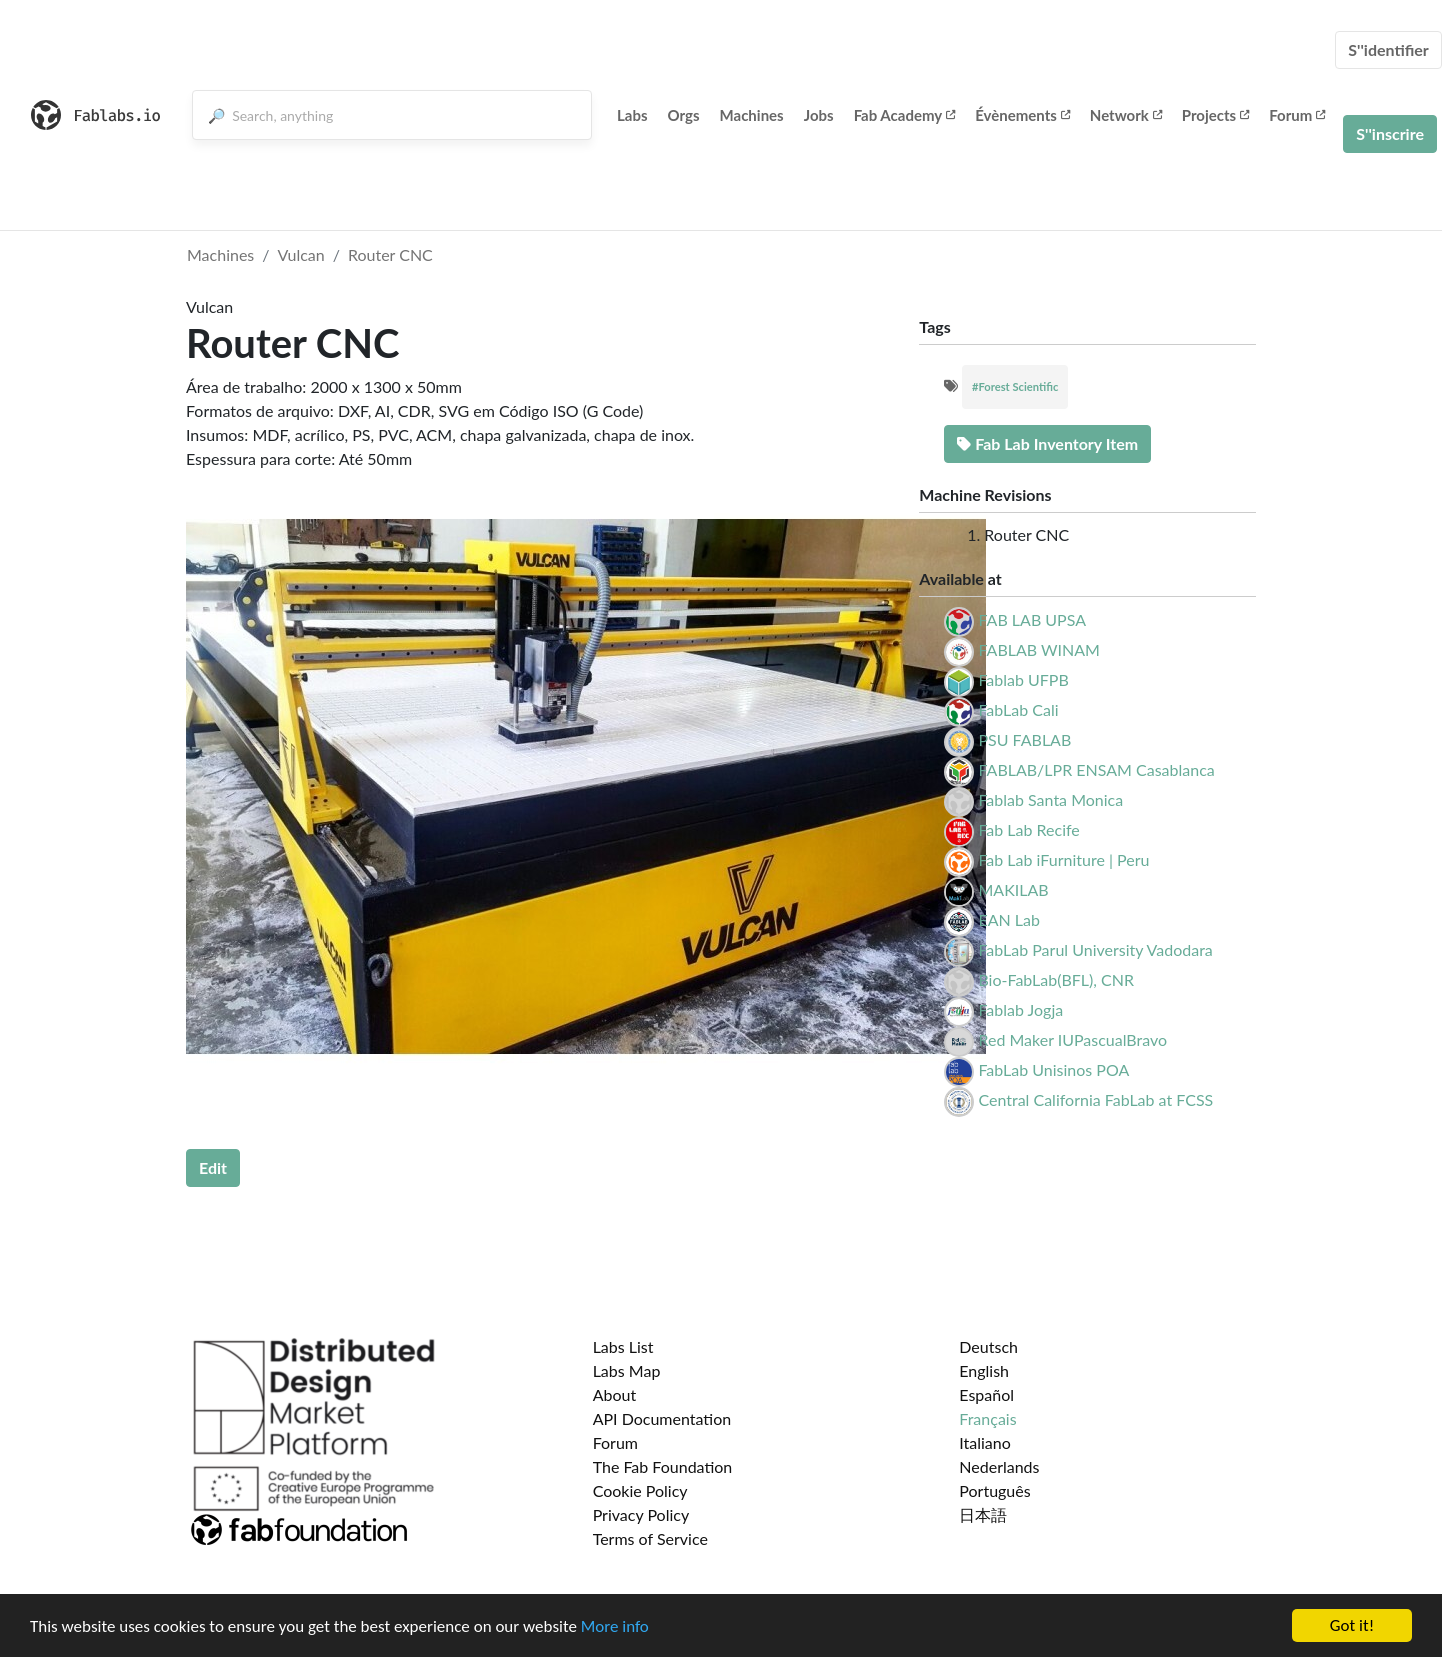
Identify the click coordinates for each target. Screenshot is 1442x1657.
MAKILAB (1013, 889)
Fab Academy (905, 115)
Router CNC (390, 254)
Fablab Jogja (1020, 1009)
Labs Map (627, 1370)
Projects (1215, 115)
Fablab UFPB (1023, 679)
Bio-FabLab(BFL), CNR (1056, 979)
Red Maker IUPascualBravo (1072, 1039)
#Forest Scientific (1015, 386)
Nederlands (999, 1466)
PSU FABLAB (1024, 739)
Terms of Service (650, 1538)
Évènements (1022, 115)
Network (1126, 115)
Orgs (684, 115)
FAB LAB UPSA (1032, 619)
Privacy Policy (641, 1514)
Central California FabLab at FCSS (1095, 1099)
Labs (632, 115)
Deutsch (988, 1346)
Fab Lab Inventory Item (1047, 443)
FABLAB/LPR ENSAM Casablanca (1096, 769)
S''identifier (1388, 49)
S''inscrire (1390, 133)
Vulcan (301, 254)
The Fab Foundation (663, 1466)
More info (615, 1626)
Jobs (819, 115)
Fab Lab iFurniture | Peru (1063, 859)
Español (986, 1394)
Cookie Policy (640, 1490)
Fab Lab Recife (1028, 829)
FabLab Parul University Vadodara (1095, 949)
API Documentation (662, 1418)
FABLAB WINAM (1039, 649)
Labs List (623, 1346)
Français (987, 1418)
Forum (1297, 115)
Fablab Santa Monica (1050, 799)
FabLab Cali (1018, 709)
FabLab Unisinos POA (1053, 1069)
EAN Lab (1009, 919)
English (984, 1370)
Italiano (985, 1442)
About (615, 1394)
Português (994, 1490)
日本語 (983, 1514)
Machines (752, 115)
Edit (213, 1167)
